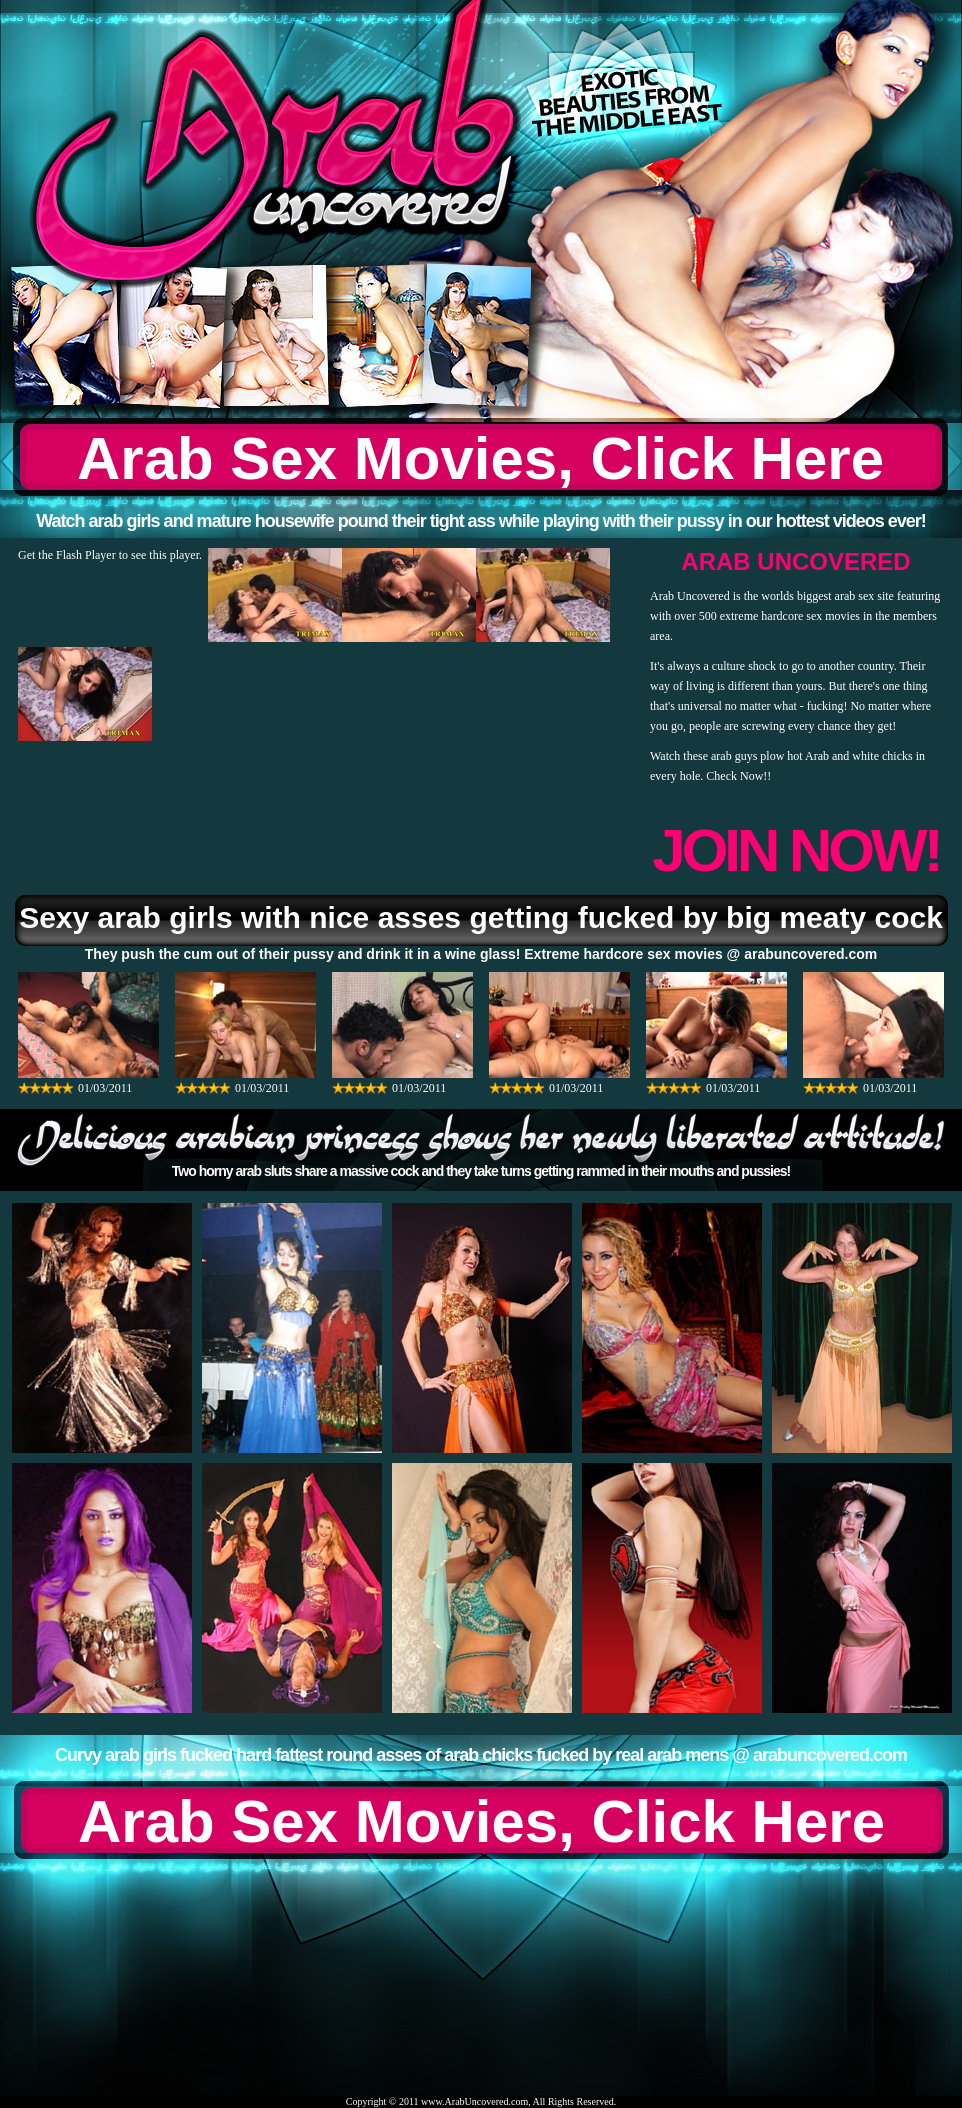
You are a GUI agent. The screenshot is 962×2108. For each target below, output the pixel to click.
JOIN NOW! (795, 850)
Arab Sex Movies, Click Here (480, 458)
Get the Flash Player (67, 555)
